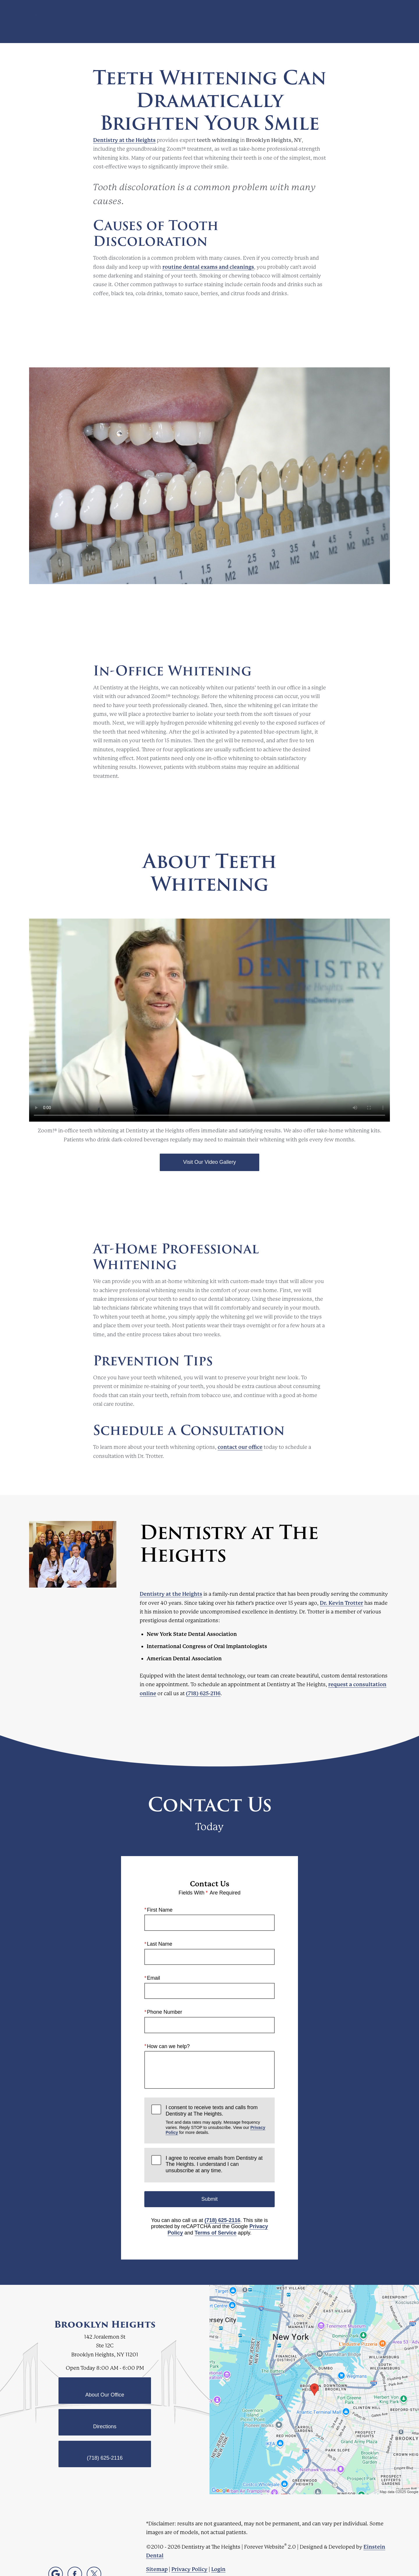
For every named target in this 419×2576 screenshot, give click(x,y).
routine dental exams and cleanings (208, 267)
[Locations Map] (314, 2389)
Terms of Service (216, 2233)
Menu (377, 22)
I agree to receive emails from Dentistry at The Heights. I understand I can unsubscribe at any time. (214, 2164)
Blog (189, 22)
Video (240, 22)
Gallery (214, 22)
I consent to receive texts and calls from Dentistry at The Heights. (216, 2119)
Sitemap (157, 2569)
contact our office (240, 1447)
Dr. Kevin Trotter (341, 1603)
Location (313, 22)
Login (218, 2569)
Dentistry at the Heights (124, 140)
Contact (344, 22)
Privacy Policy (189, 2569)
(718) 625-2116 (203, 1693)
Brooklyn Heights (104, 2324)
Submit (209, 2199)
